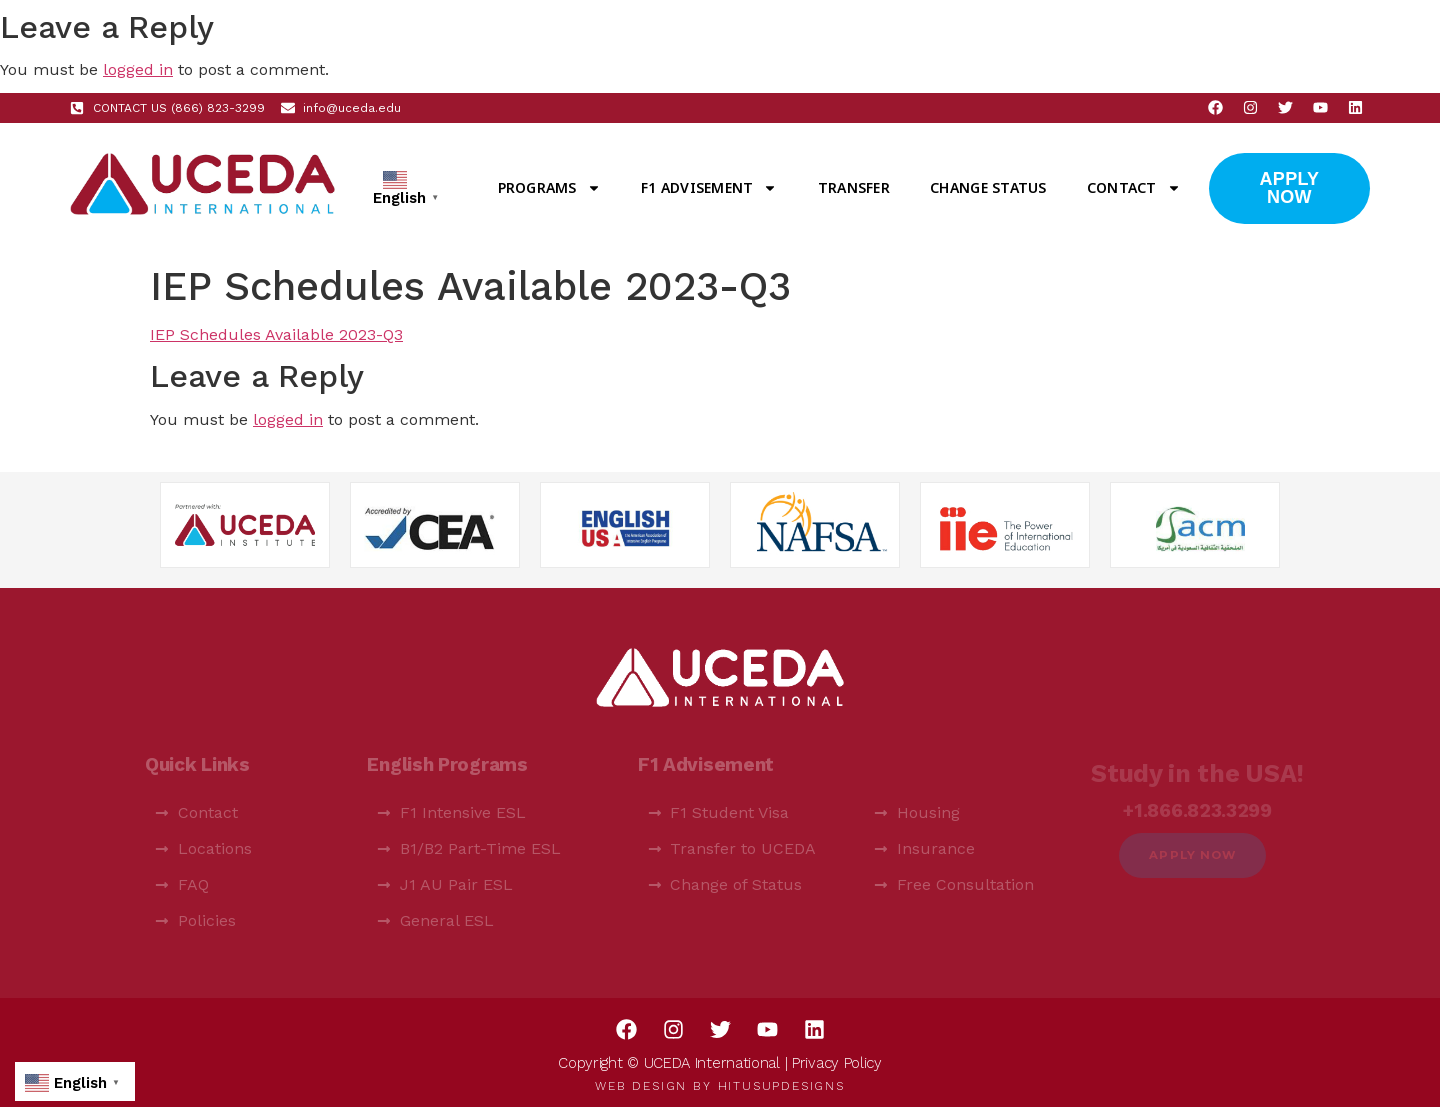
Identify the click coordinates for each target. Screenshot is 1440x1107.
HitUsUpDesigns (781, 1086)
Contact (1134, 188)
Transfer (854, 187)
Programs (549, 188)
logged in (138, 69)
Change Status (988, 187)
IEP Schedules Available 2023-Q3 (276, 334)
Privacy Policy (837, 1063)
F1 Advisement (709, 188)
